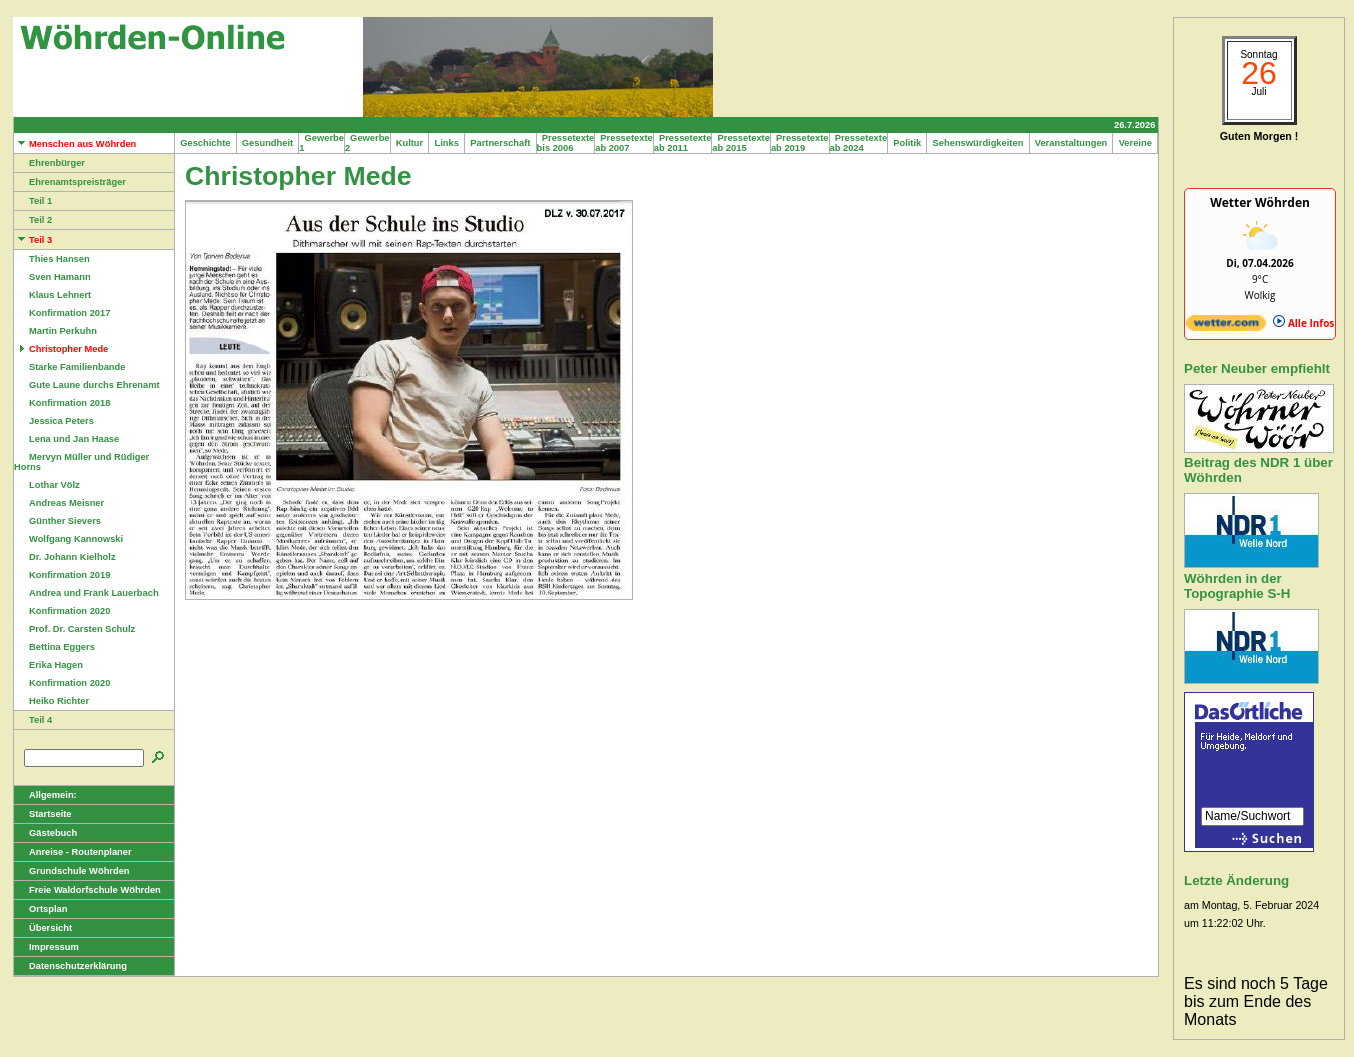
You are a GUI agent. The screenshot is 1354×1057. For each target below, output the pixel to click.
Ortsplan (40, 909)
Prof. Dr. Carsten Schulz (74, 629)
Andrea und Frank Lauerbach (86, 593)
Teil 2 (33, 220)
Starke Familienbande (69, 367)
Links (446, 143)
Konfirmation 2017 (62, 313)
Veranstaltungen (1071, 143)
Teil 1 (33, 201)
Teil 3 (33, 240)
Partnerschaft (500, 143)
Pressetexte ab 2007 (624, 143)
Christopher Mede (61, 349)
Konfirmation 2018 (62, 403)
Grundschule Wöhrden (72, 871)
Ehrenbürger (49, 163)
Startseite (43, 814)
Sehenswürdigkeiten (977, 143)
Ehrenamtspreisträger (70, 182)
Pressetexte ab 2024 (859, 143)
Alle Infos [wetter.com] (1303, 323)
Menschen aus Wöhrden (75, 144)
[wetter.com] (1226, 327)
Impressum (46, 947)
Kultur (410, 143)
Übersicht (43, 928)
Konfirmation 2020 (62, 611)
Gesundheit (268, 143)
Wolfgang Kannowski (68, 539)
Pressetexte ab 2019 (800, 143)
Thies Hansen (52, 259)
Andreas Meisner (59, 503)
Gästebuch (45, 833)
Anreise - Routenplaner (73, 852)
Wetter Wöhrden (1260, 202)
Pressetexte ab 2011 (683, 143)
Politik (907, 143)
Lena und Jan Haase (66, 439)
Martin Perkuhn (55, 331)
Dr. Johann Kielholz (65, 557)
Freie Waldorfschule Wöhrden (87, 890)
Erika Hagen (48, 665)
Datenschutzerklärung (70, 966)
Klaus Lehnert (52, 295)
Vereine (1135, 143)
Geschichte (205, 143)
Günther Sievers (57, 521)
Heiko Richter (51, 701)
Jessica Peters (54, 421)
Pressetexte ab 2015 (741, 143)
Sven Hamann (52, 277)
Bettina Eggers (54, 647)
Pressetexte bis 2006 (566, 143)
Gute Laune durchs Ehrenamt (87, 385)
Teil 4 (33, 720)
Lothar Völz (47, 485)
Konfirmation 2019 (62, 575)
